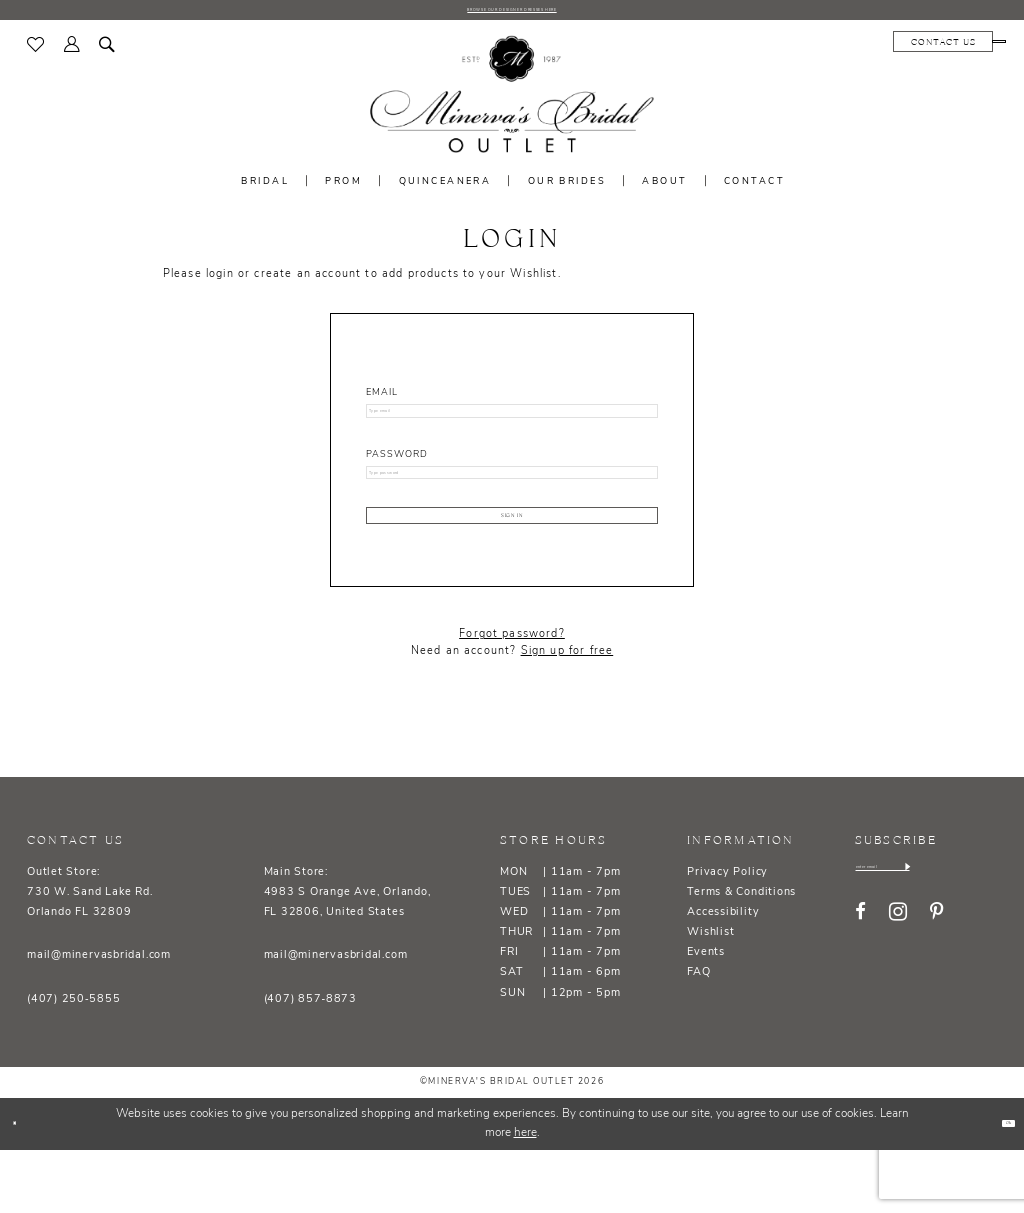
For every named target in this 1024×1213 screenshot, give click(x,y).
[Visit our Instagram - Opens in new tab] (898, 986)
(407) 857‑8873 (310, 1062)
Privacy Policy (727, 935)
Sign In (512, 565)
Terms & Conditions (741, 955)
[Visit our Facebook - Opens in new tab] (860, 986)
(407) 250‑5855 (73, 1062)
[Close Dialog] (23, 1186)
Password (397, 476)
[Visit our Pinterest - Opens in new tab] (936, 986)
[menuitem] (36, 52)
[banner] (512, 103)
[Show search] (108, 52)
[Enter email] (927, 935)
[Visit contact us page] (847, 49)
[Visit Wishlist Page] (36, 52)
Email (382, 400)
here (525, 1196)
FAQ (698, 1035)
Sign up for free (567, 714)
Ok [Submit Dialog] (997, 1185)
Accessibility (723, 975)
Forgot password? (512, 697)
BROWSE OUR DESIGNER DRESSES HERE (512, 13)
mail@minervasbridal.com (99, 1018)
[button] (72, 52)
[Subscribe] (994, 935)
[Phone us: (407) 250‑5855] (951, 49)
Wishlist (710, 995)
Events (706, 1015)
